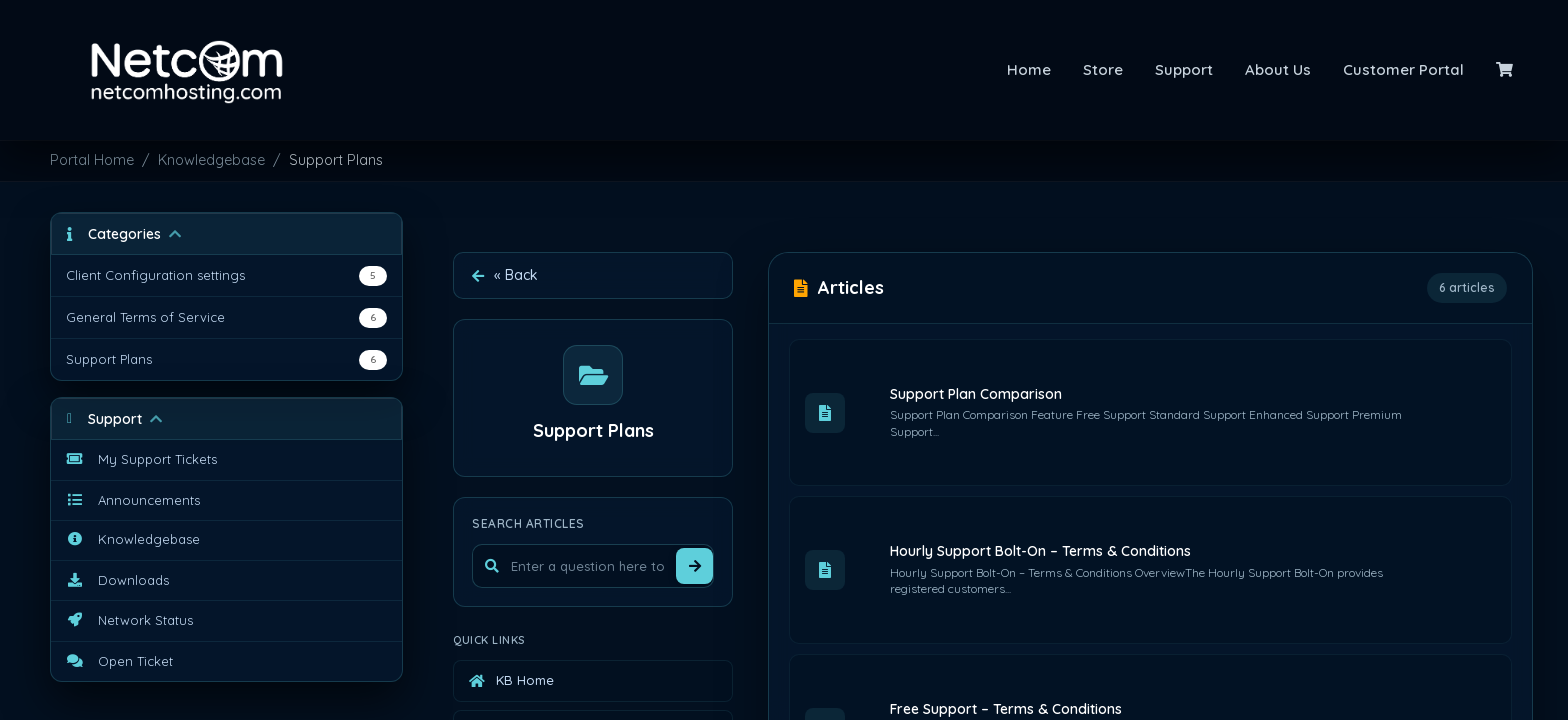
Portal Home (92, 160)
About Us (1278, 69)
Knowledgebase (211, 160)
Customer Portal (1403, 69)
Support (1184, 69)
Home (1029, 69)
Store (1103, 69)
